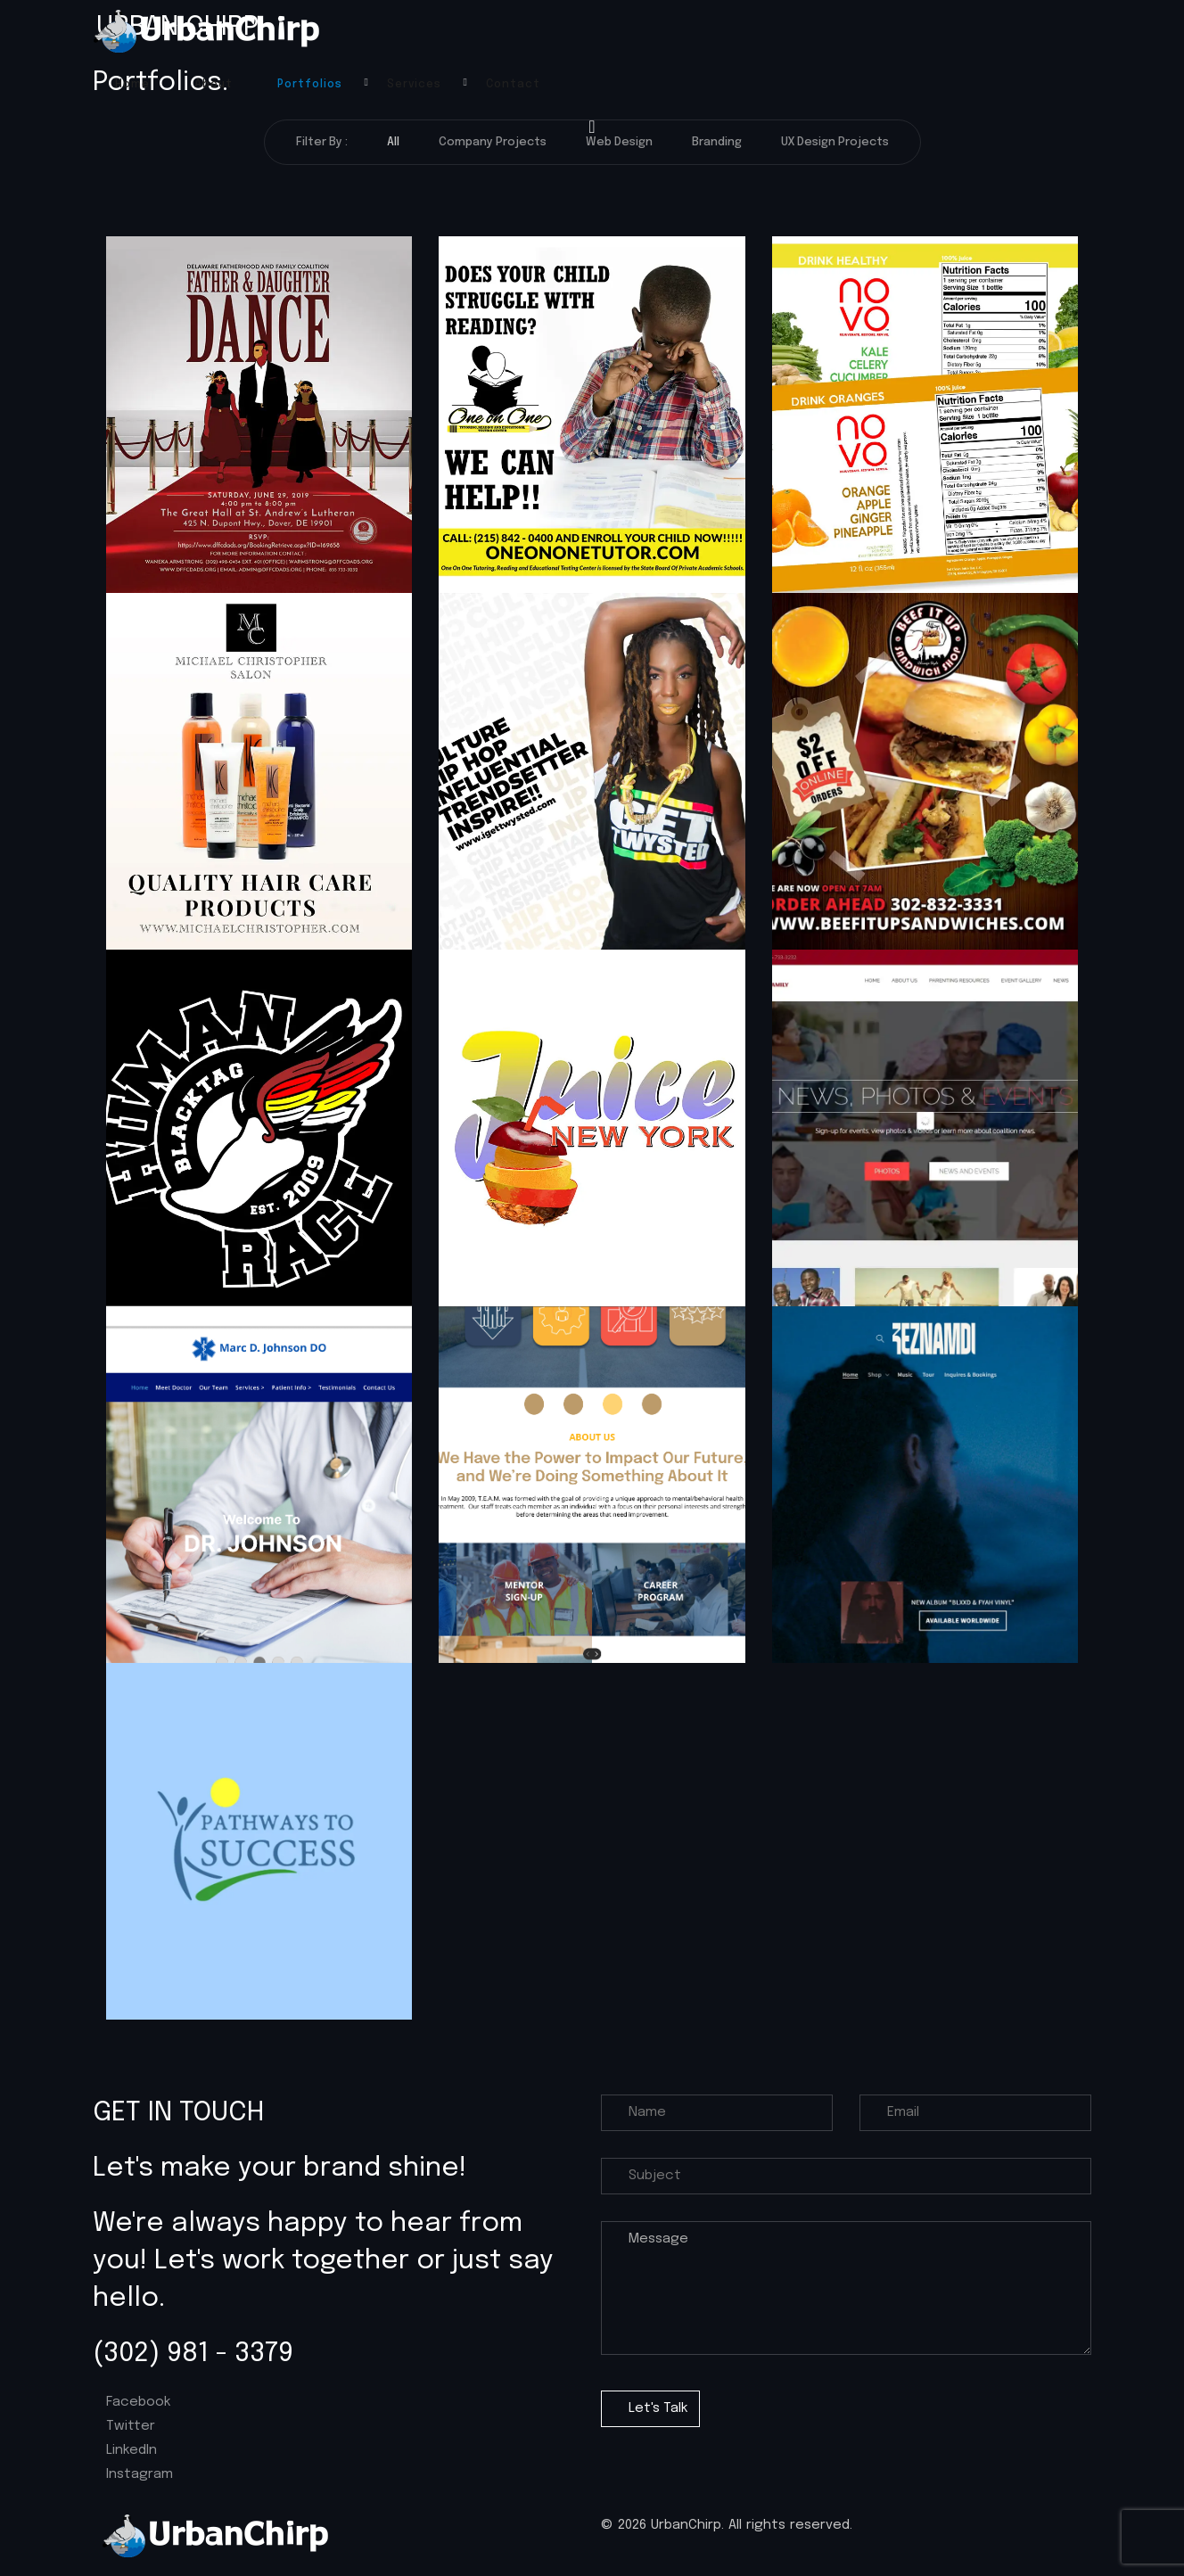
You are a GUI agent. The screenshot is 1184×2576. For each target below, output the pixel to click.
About (213, 84)
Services (414, 84)
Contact (513, 84)
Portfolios (309, 84)
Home (132, 84)
